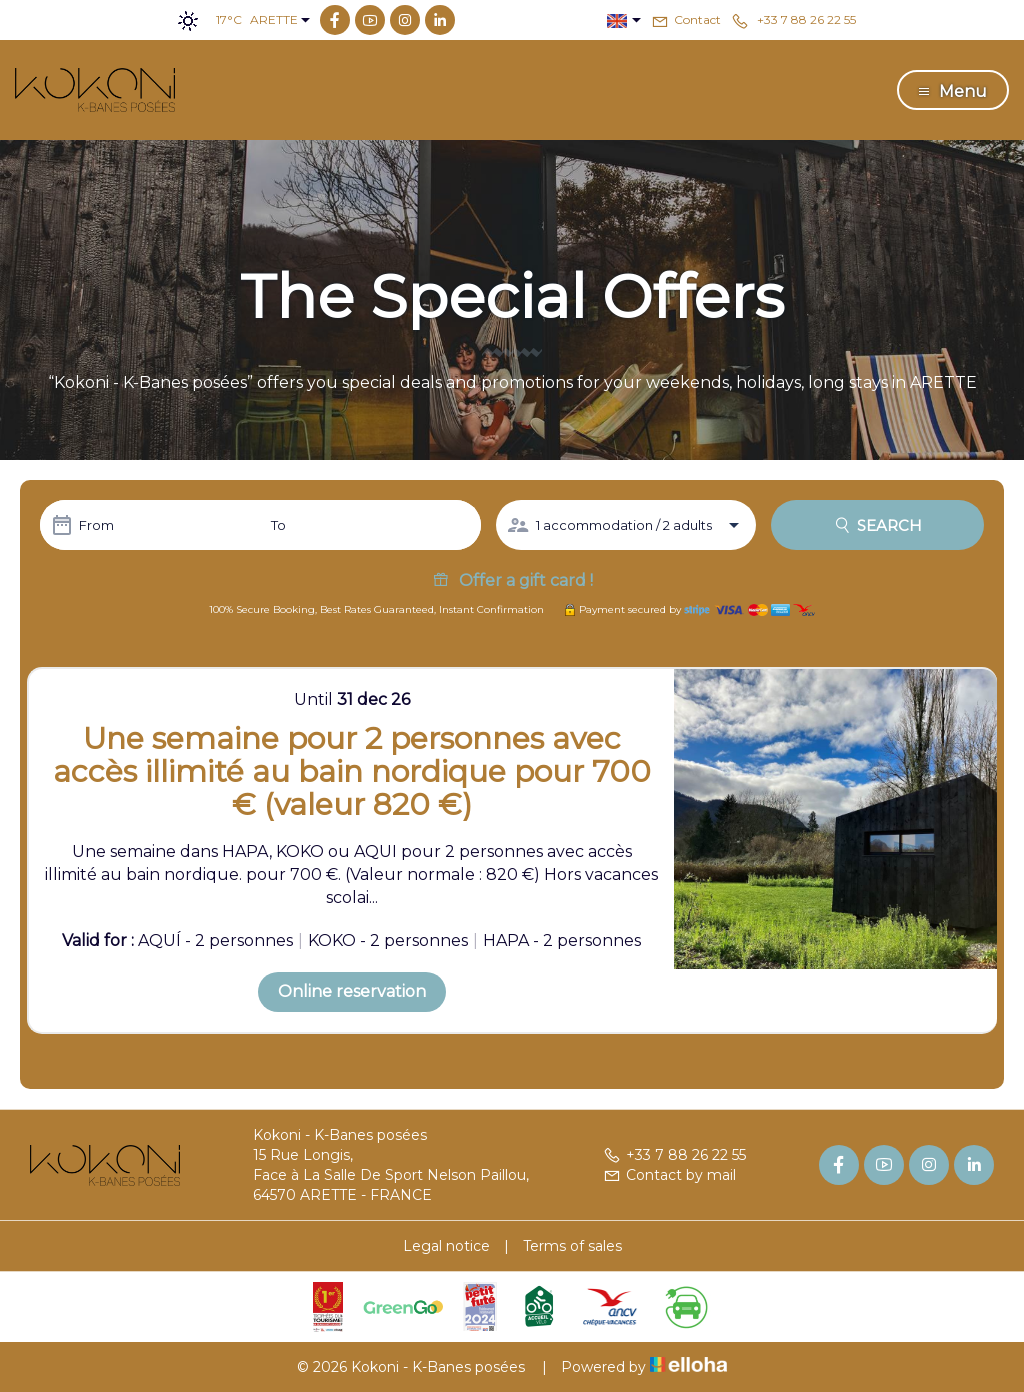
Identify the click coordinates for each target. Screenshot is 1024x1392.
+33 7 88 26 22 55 (674, 1155)
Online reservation (352, 991)
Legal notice (446, 1246)
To (278, 525)
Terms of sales (572, 1246)
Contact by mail (669, 1175)
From (96, 525)
